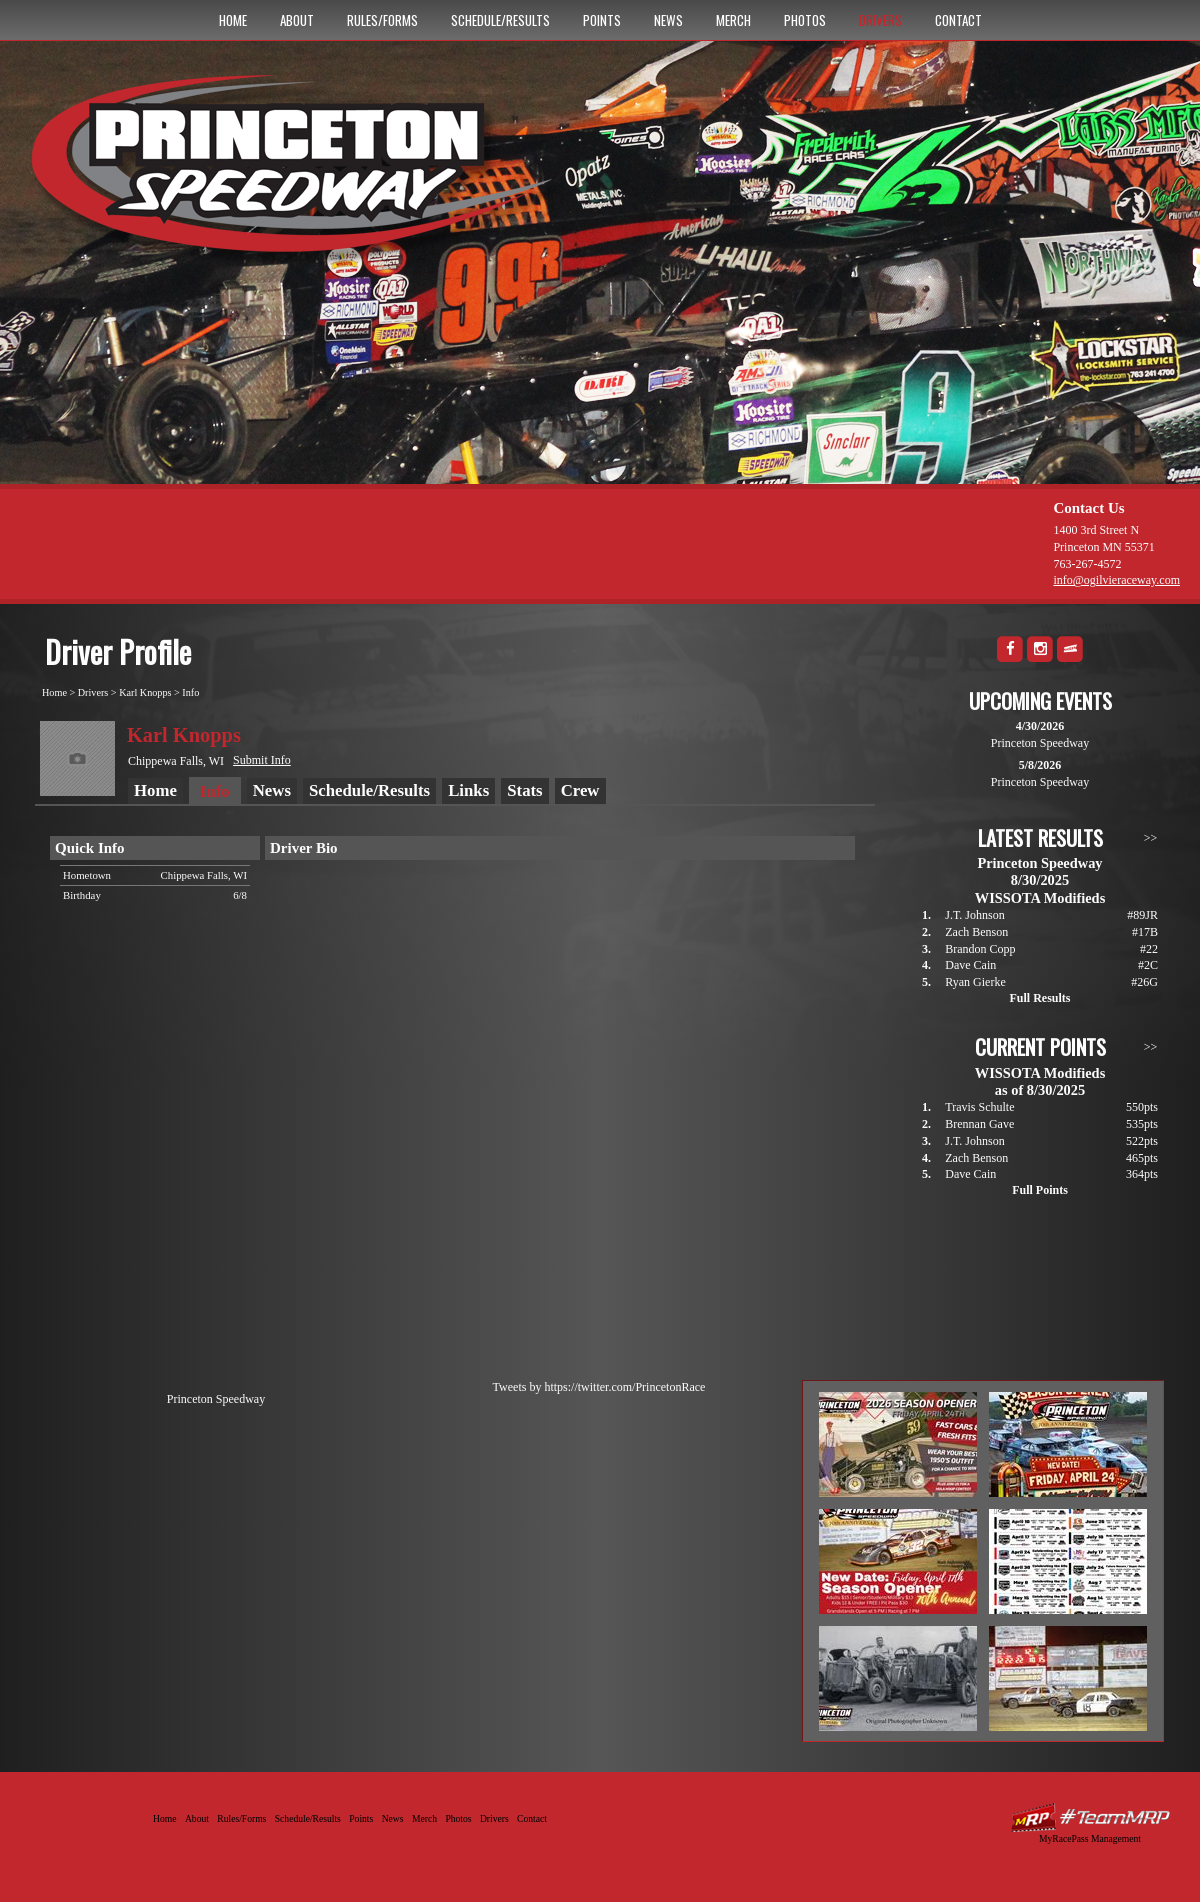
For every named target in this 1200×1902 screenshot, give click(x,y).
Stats (524, 790)
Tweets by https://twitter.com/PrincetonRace (599, 1387)
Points (602, 20)
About (297, 20)
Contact (958, 20)
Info (190, 692)
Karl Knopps (145, 692)
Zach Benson (976, 932)
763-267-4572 (1087, 564)
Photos (805, 20)
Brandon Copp (980, 949)
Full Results (1039, 998)
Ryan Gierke (975, 982)
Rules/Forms (382, 20)
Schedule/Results (500, 20)
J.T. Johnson (974, 915)
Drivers (880, 20)
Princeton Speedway (216, 1399)
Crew (580, 790)
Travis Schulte (979, 1107)
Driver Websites (1090, 1817)
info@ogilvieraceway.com (1116, 580)
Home (233, 20)
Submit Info (262, 760)
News (668, 20)
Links (468, 790)
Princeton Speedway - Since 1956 (298, 173)
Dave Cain (970, 965)
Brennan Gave (979, 1124)
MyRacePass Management (1090, 1838)
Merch (733, 20)
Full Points (1040, 1190)
